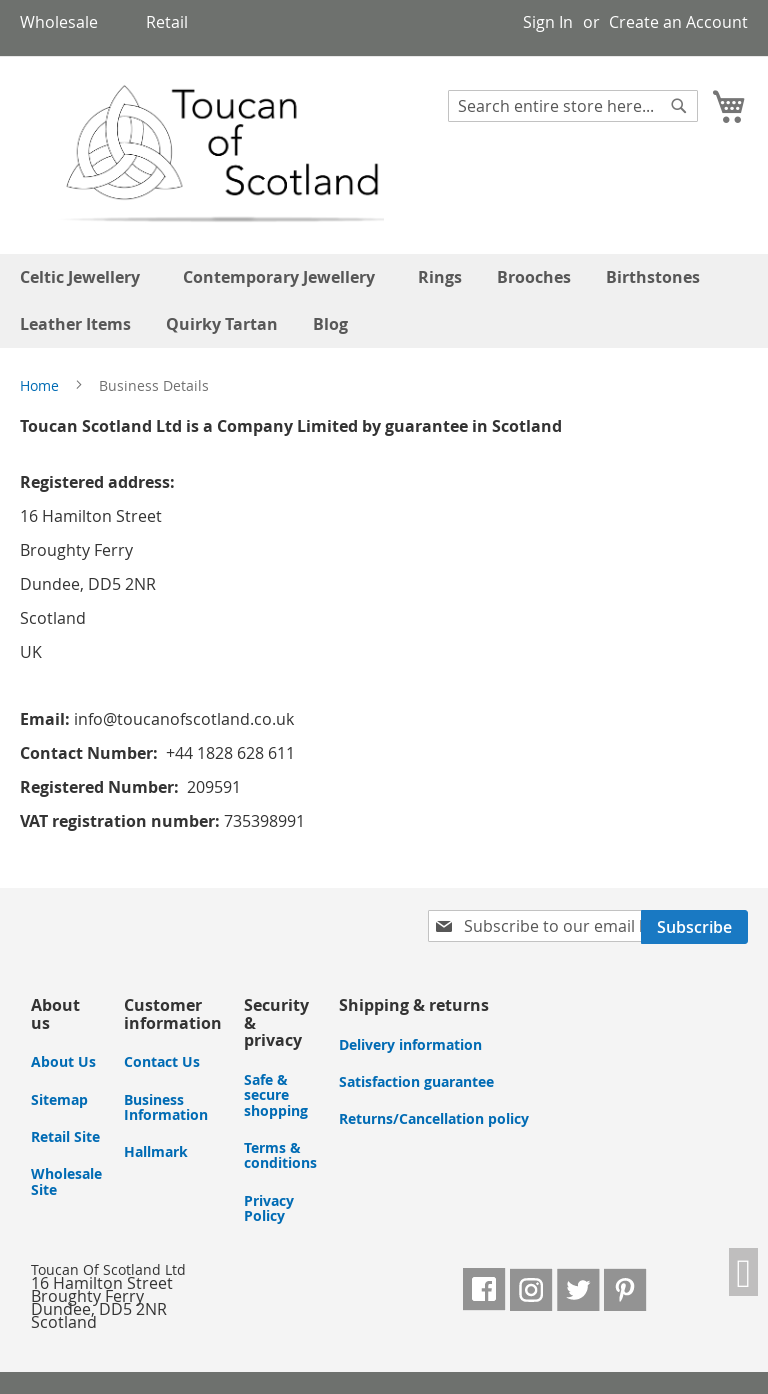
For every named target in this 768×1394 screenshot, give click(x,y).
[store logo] (203, 154)
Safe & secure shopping (276, 1095)
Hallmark (156, 1151)
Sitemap (59, 1099)
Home (41, 385)
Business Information (166, 1107)
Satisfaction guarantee (416, 1081)
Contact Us (162, 1061)
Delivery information (410, 1044)
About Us (63, 1061)
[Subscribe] (694, 927)
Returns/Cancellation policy (434, 1118)
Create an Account (678, 22)
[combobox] (573, 106)
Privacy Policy (269, 1208)
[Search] (679, 106)
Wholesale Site (66, 1181)
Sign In (548, 22)
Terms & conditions (280, 1155)
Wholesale (59, 22)
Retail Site (65, 1136)
